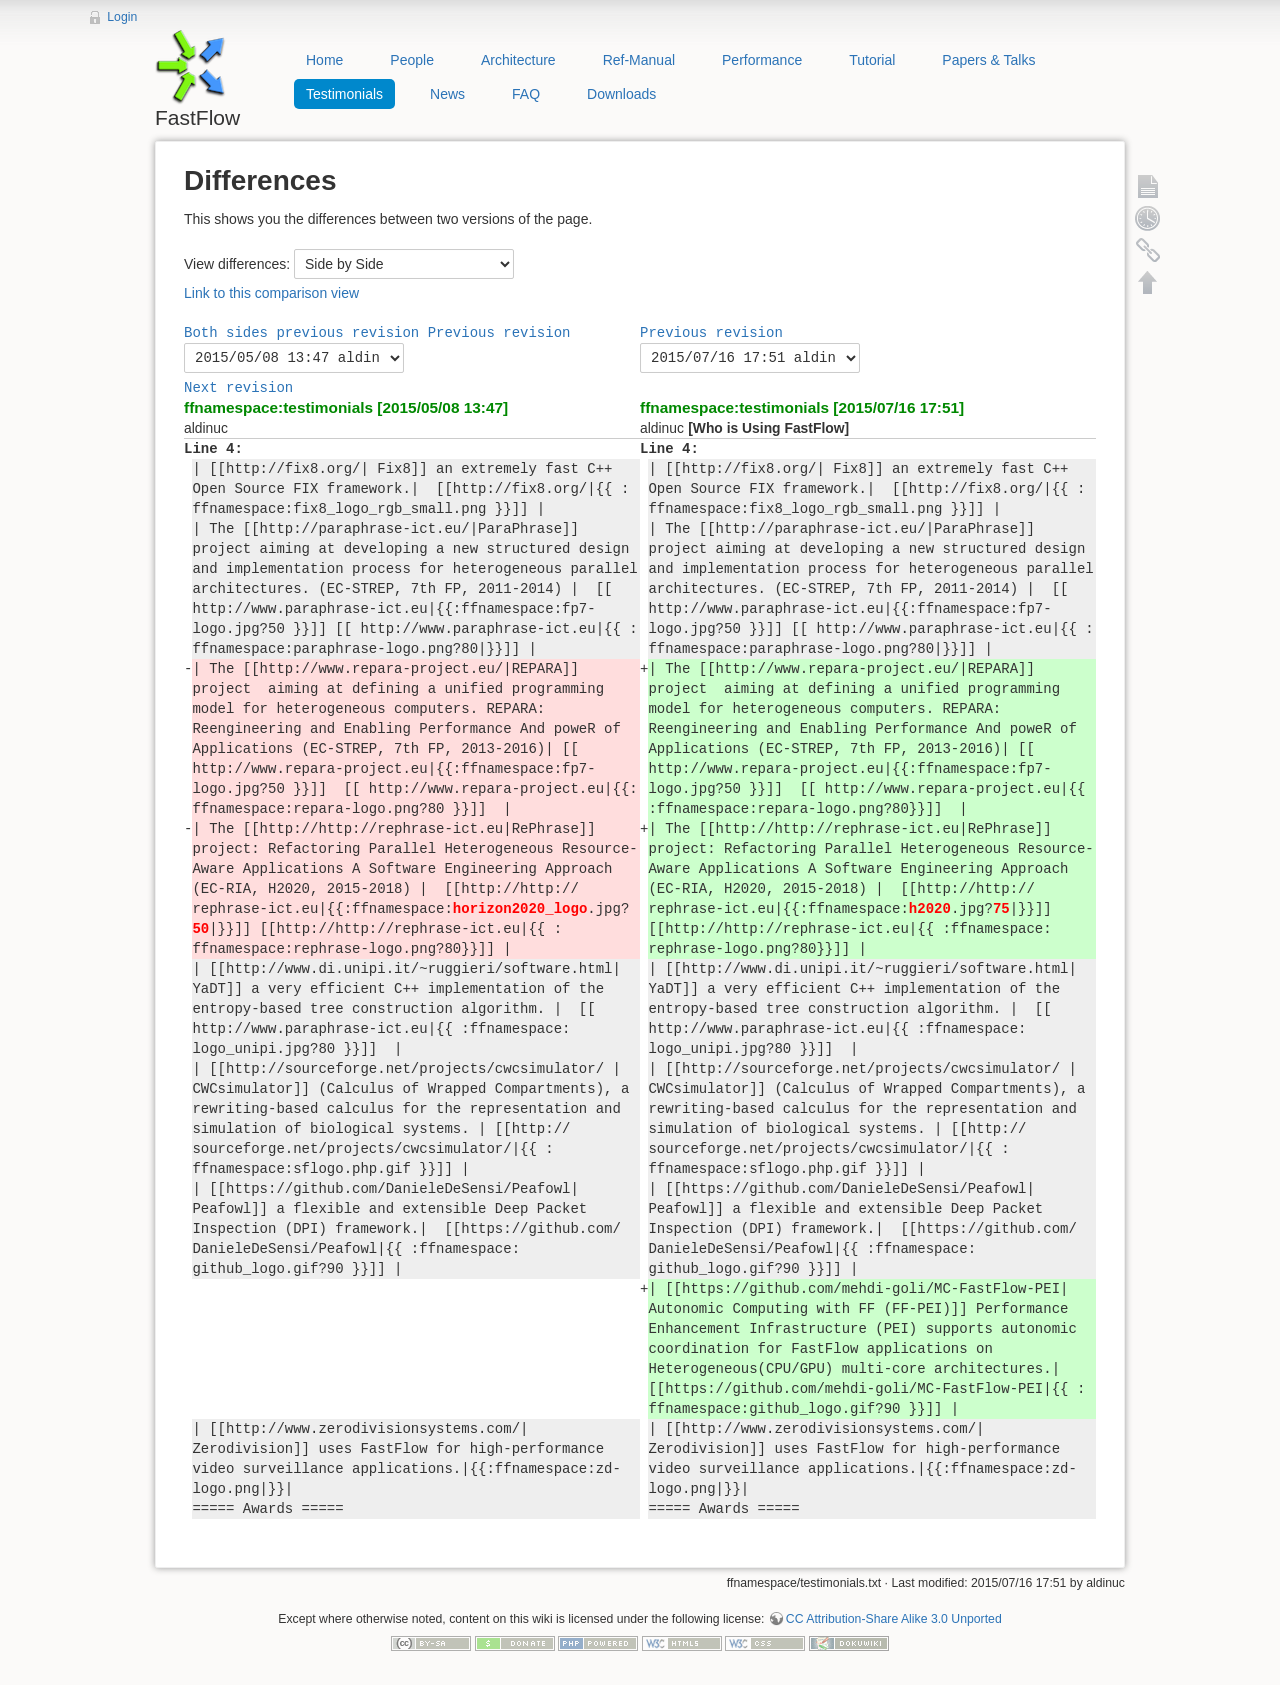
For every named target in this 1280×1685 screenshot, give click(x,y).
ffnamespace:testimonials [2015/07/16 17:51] (802, 407)
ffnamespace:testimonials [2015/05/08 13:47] (346, 407)
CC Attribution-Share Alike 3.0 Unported (894, 1619)
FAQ (526, 94)
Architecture (518, 60)
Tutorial (872, 60)
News (447, 94)
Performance (762, 60)
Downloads (621, 94)
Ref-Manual (639, 60)
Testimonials (344, 94)
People (412, 60)
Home (324, 60)
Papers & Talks (988, 60)
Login (122, 17)
